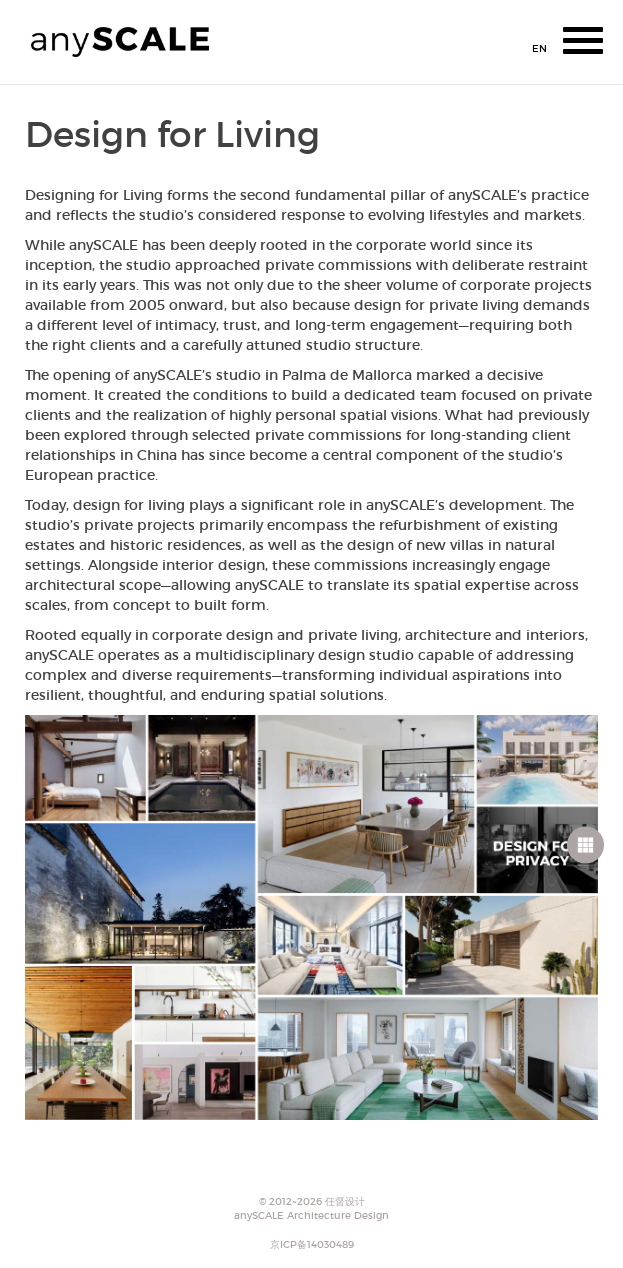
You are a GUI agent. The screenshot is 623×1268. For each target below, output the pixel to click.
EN (539, 48)
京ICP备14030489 (312, 1244)
